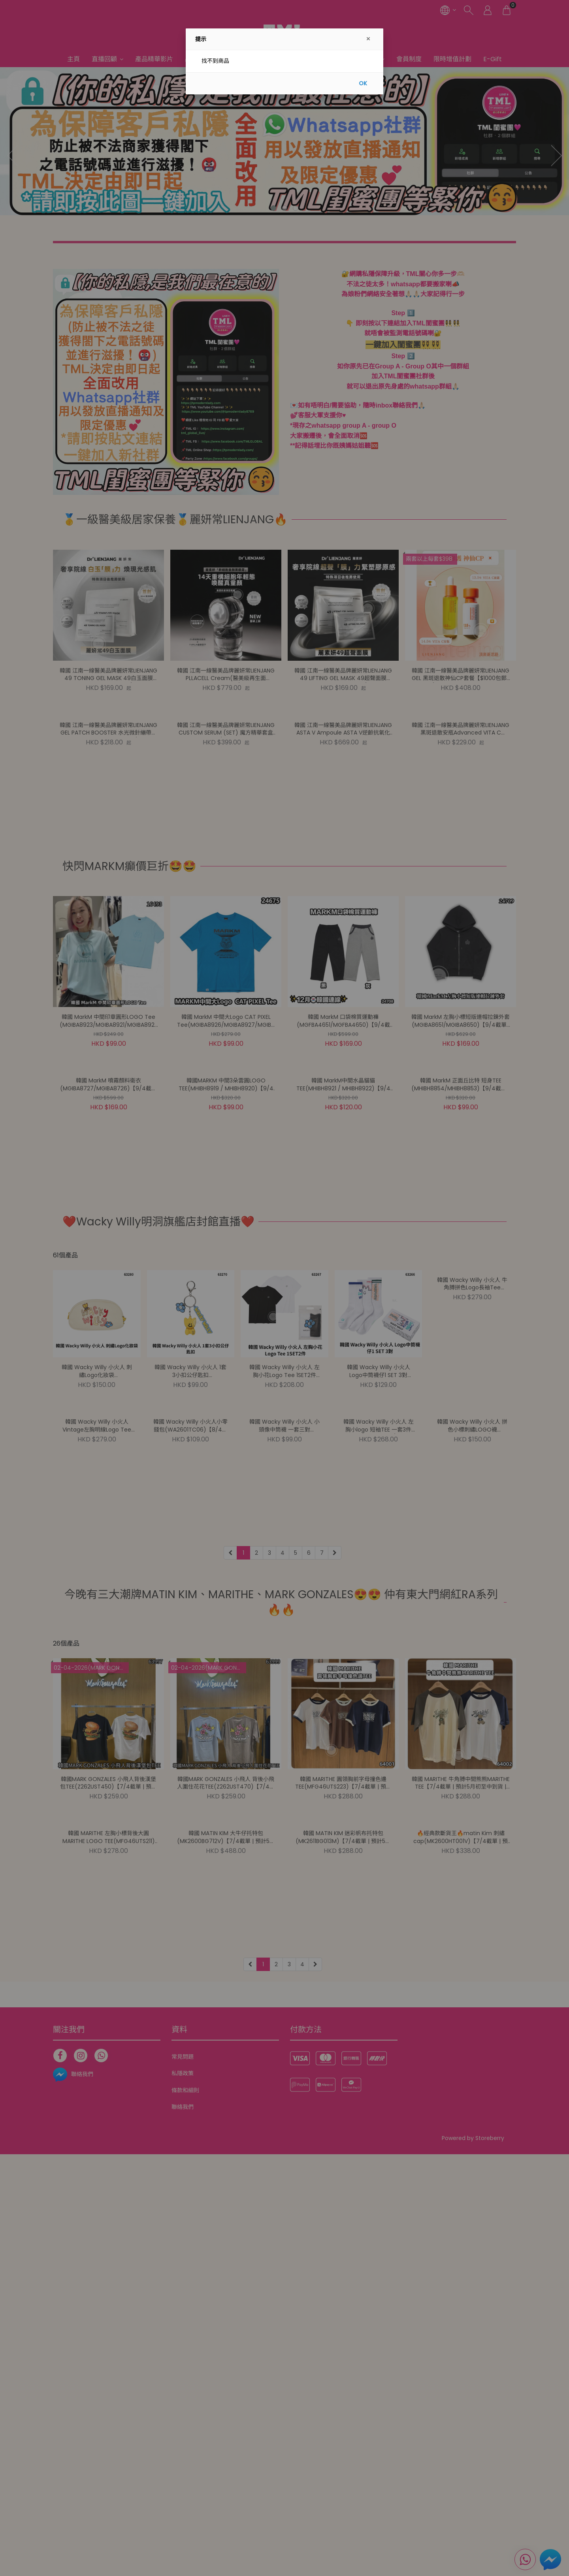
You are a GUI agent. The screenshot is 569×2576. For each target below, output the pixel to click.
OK (363, 83)
